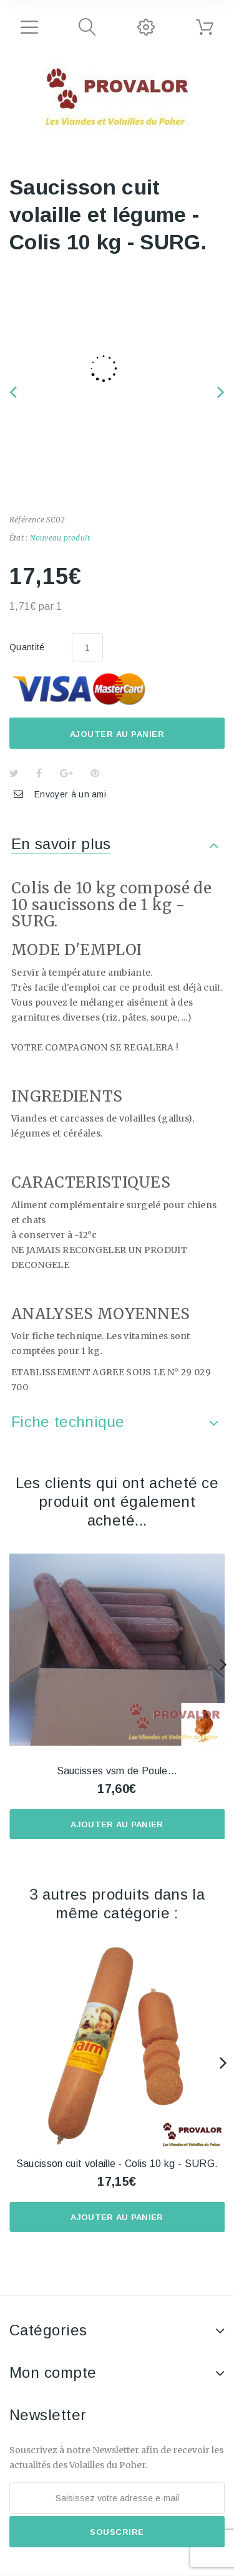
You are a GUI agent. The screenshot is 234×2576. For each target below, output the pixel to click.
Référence (26, 519)
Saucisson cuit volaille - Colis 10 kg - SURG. (117, 2163)
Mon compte (53, 2372)
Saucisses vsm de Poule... (117, 1771)
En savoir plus (60, 843)
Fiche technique (68, 1421)
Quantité (27, 647)
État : (18, 537)
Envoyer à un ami (70, 794)
